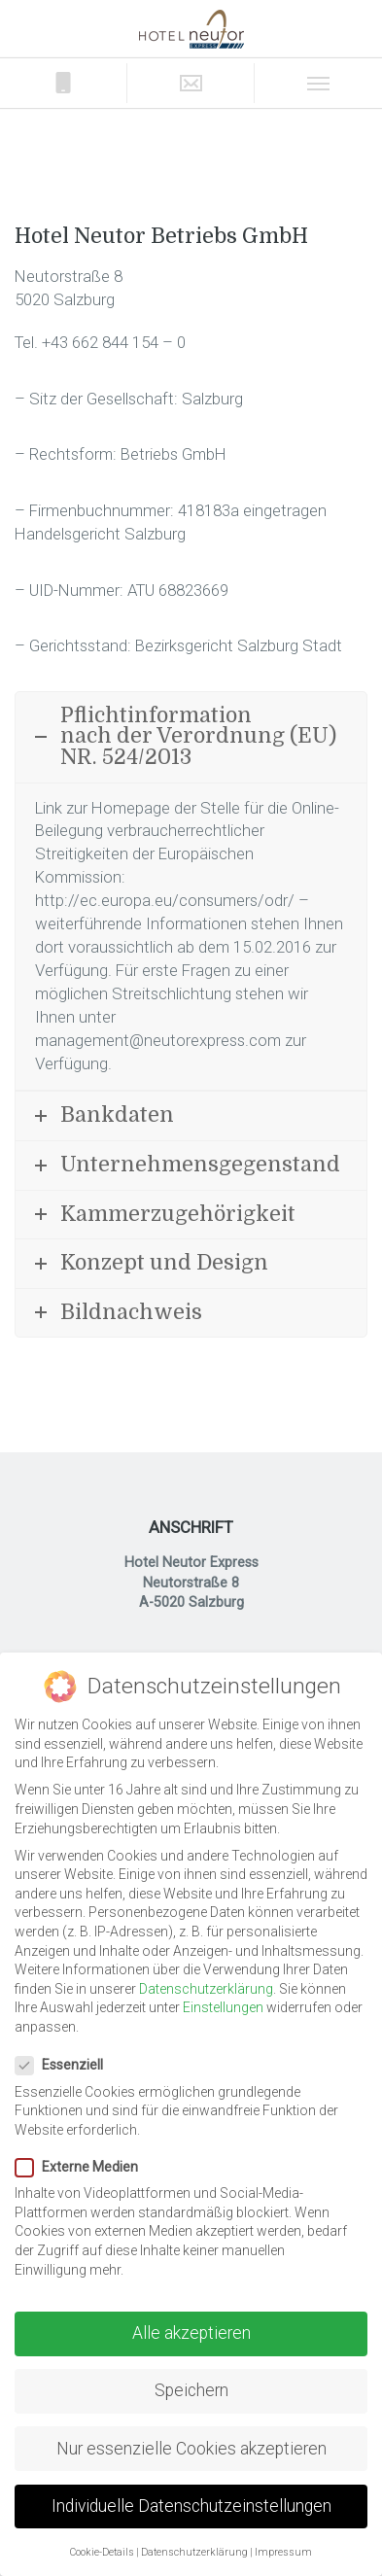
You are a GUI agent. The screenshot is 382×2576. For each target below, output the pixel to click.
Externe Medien (83, 2167)
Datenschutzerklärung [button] (194, 2552)
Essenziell (65, 2065)
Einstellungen (223, 2007)
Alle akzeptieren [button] (191, 2333)
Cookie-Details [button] (102, 2552)
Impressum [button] (283, 2552)
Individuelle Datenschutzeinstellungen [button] (191, 2506)
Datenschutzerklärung (206, 1989)
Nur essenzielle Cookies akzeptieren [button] (191, 2448)
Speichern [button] (191, 2390)
